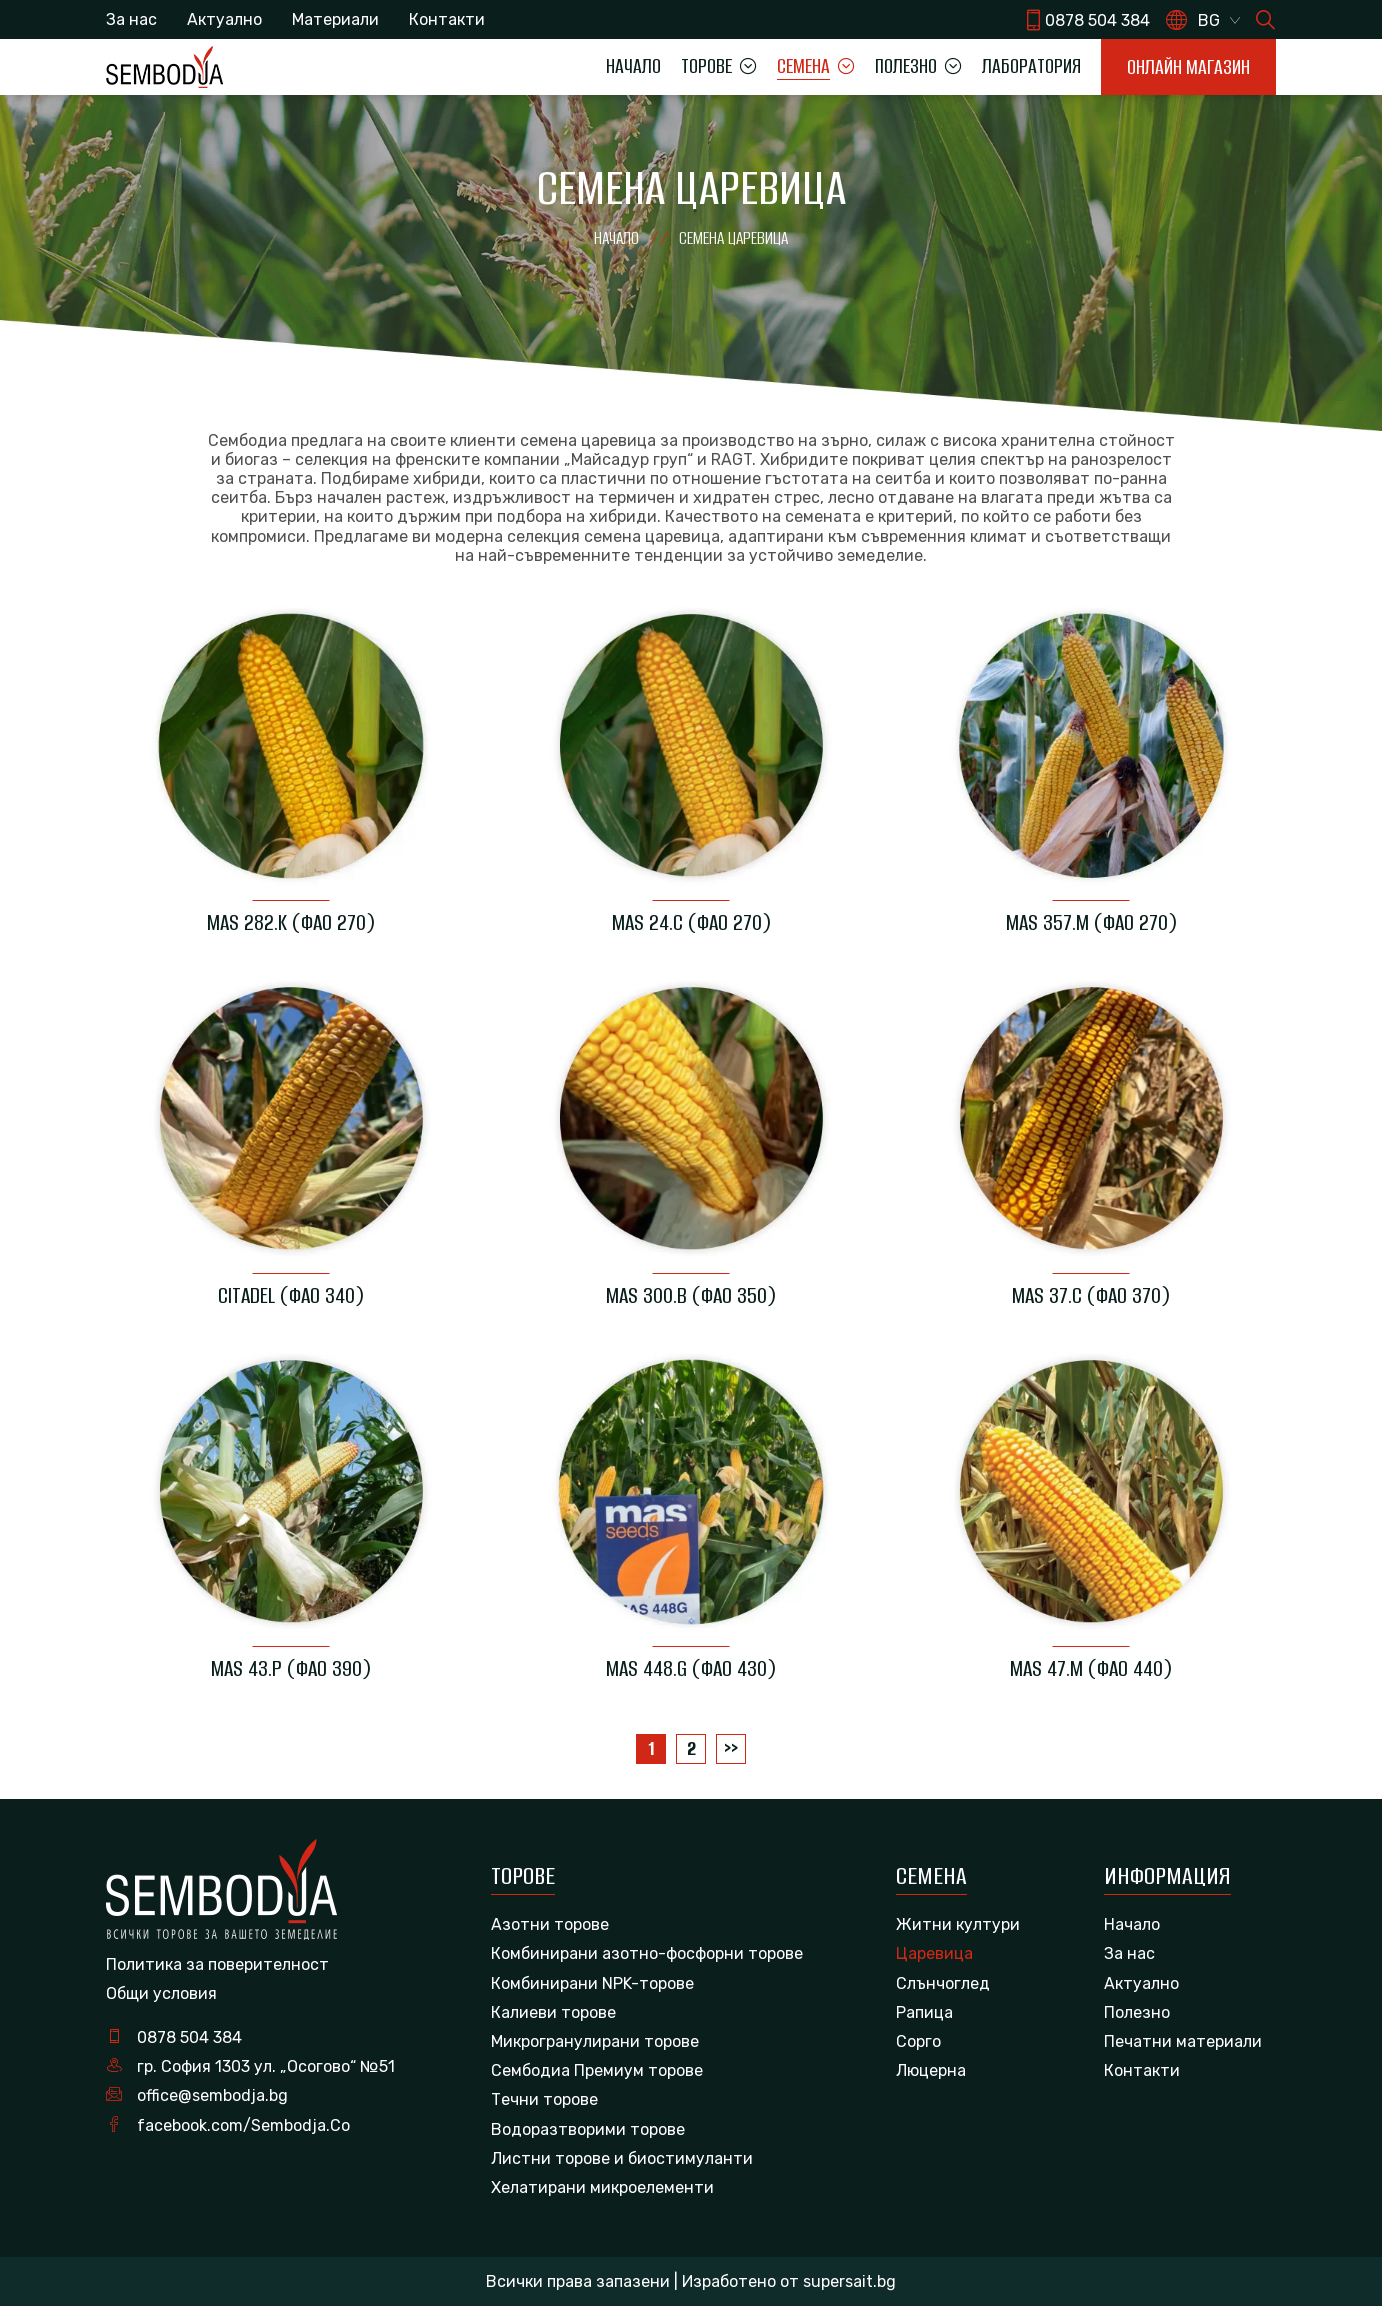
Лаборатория (1031, 66)
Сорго (918, 2041)
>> (731, 1748)
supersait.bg (849, 2281)
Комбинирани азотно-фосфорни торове (647, 1953)
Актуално (224, 19)
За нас (131, 19)
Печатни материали (1183, 2041)
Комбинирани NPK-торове (592, 1983)
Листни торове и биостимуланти (622, 2158)
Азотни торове (550, 1924)
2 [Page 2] (691, 1748)
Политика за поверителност (217, 1964)
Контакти (447, 19)
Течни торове (544, 2099)
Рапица (924, 2012)
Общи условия (161, 1993)
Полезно (1137, 2012)
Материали (335, 19)
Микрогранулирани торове (595, 2041)
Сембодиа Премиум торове (597, 2070)
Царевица (934, 1953)
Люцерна (931, 2070)
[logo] (164, 66)
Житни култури (958, 1924)
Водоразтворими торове (588, 2129)
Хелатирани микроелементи (602, 2187)
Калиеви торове (553, 2012)
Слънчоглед (943, 1983)
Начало (633, 66)
